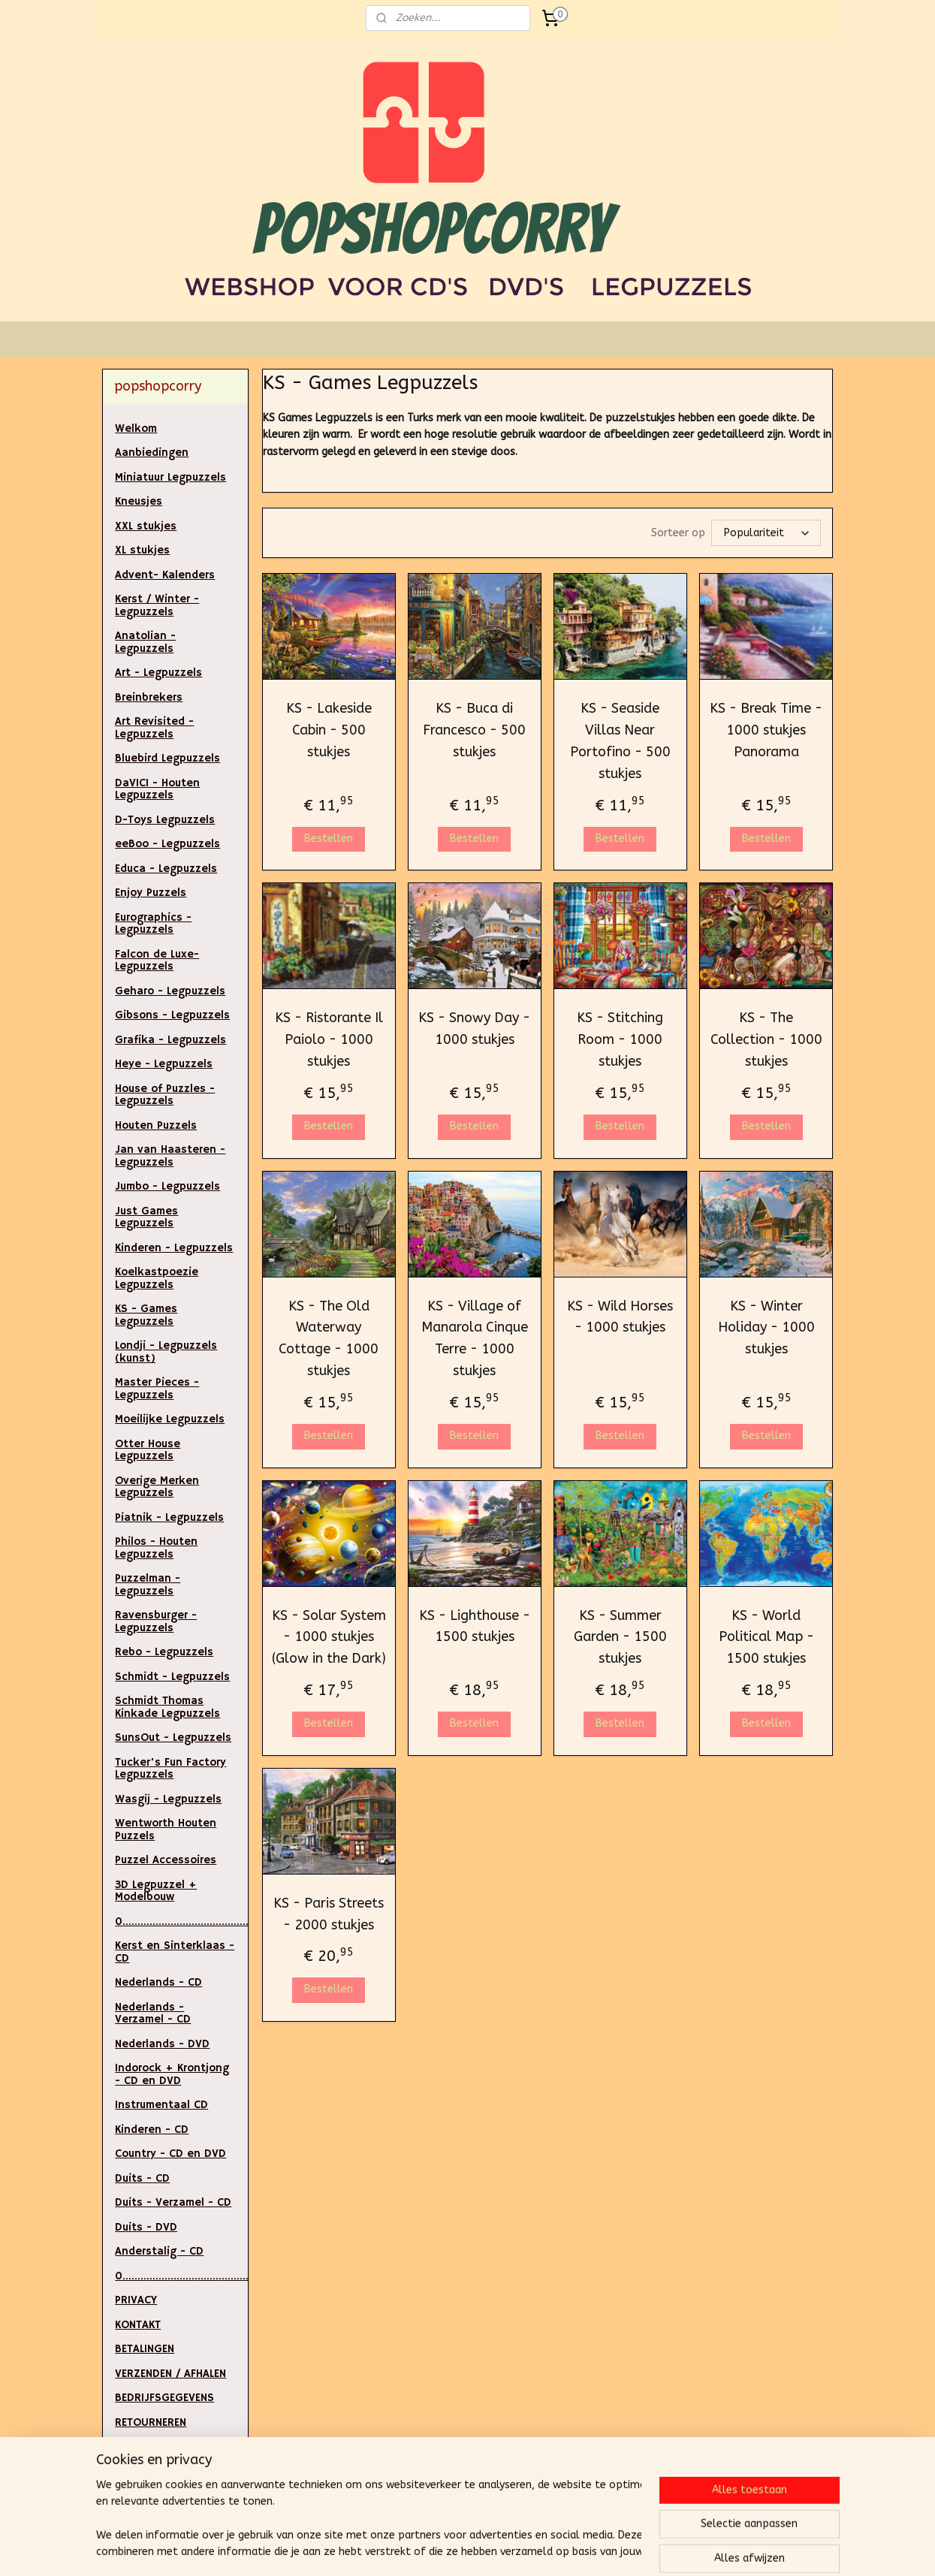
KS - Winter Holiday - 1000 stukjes (765, 1328)
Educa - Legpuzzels (166, 868)
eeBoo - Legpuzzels (167, 844)
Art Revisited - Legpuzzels (154, 727)
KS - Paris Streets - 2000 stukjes (328, 1914)
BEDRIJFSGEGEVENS (164, 2397)
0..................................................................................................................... (181, 1921)
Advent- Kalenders (165, 575)
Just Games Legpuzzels (146, 1217)
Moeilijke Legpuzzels (170, 1419)
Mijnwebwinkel (628, 2548)
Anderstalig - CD (159, 2251)
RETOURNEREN (150, 2422)
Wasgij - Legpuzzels (168, 1799)
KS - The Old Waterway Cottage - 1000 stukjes (329, 1338)
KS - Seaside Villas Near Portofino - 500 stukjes (620, 740)
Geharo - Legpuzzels (170, 991)
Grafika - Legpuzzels (170, 1040)
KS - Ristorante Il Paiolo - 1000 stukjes (328, 1039)
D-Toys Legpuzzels (165, 820)
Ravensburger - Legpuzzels (156, 1621)
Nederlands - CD (158, 1982)
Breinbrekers (148, 697)
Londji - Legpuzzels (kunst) (166, 1351)
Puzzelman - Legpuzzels (147, 1584)
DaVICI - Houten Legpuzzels (157, 789)
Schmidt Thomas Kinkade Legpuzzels (167, 1707)
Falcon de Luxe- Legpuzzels (157, 960)
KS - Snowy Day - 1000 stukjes (474, 1028)
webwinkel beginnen (500, 2548)
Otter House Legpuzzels (147, 1450)
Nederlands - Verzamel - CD (153, 2013)
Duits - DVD (146, 2227)
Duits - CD (142, 2178)
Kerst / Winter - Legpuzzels (157, 605)
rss (448, 2548)
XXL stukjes (145, 526)
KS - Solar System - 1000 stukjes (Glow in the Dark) (328, 1637)
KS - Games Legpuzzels (146, 1315)
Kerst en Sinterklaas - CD (174, 1951)
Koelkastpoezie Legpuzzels (156, 1278)
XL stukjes (142, 550)
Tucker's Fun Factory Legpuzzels (170, 1768)
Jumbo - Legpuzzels (167, 1186)
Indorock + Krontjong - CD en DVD (172, 2074)
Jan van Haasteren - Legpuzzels (170, 1155)
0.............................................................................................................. (181, 2276)
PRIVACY (136, 2300)
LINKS (128, 2446)
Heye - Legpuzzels (164, 1064)
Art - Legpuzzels (158, 672)
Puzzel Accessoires (165, 1860)
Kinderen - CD (152, 2129)
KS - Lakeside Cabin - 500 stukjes (328, 730)
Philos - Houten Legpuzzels (156, 1547)
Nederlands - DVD (162, 2044)
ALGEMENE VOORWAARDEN (155, 2477)
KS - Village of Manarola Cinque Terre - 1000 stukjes (474, 1338)
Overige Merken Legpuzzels (157, 1487)
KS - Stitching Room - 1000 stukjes (620, 1039)
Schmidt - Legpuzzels (172, 1677)
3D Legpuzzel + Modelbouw (156, 1891)
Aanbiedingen (152, 452)
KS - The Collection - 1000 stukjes (766, 1039)
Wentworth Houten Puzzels (165, 1829)
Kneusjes (138, 501)
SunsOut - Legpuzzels (173, 1737)
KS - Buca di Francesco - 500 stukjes (474, 730)
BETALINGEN (144, 2349)
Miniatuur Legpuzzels (170, 477)
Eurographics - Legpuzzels (153, 923)
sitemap (419, 2548)
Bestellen (328, 838)
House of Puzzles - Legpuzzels (165, 1095)
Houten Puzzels (156, 1125)
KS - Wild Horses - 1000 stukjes (620, 1317)
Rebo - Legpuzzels (164, 1652)
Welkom (136, 428)
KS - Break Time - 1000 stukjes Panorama (766, 730)
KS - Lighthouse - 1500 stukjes (474, 1626)
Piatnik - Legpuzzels (169, 1517)
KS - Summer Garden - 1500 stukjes (620, 1637)
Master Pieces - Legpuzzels (157, 1388)
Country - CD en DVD (170, 2153)
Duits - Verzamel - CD (173, 2202)
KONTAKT (138, 2325)
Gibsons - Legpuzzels (172, 1015)
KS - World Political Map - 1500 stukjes (765, 1637)
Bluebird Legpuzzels (167, 758)
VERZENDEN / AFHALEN (170, 2373)
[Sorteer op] (766, 532)
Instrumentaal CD (161, 2105)
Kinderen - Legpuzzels (174, 1248)
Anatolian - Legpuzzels (145, 642)
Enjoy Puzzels (150, 892)
